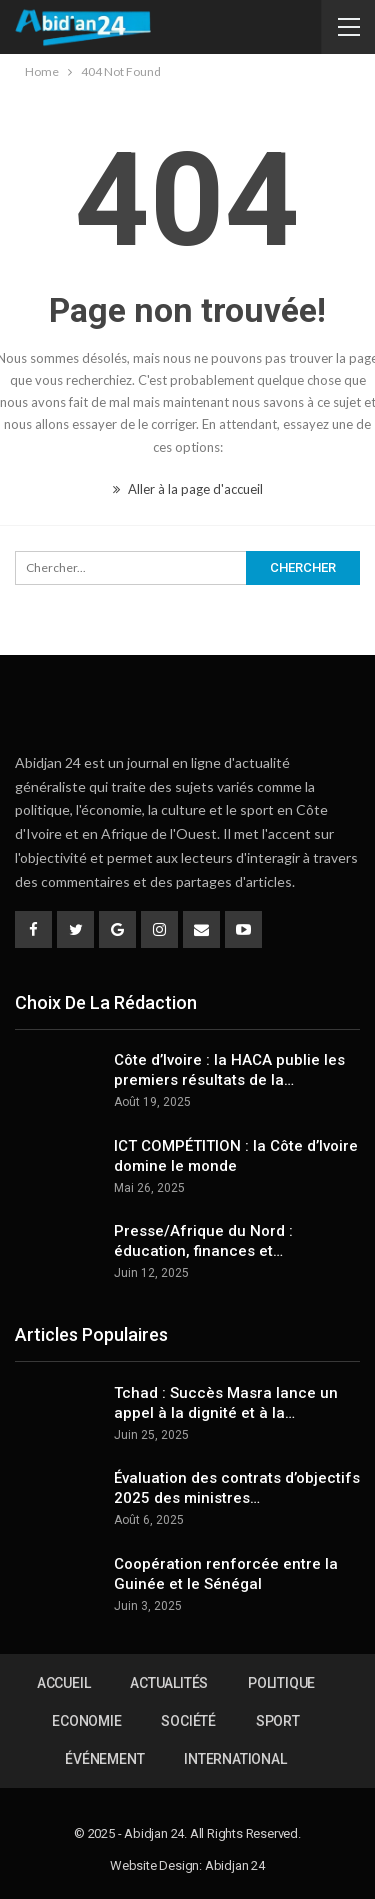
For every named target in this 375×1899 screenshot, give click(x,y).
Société (188, 1721)
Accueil (64, 1683)
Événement (104, 1759)
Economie (86, 1721)
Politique (281, 1683)
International (235, 1759)
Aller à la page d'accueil (188, 489)
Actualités (169, 1683)
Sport (278, 1721)
